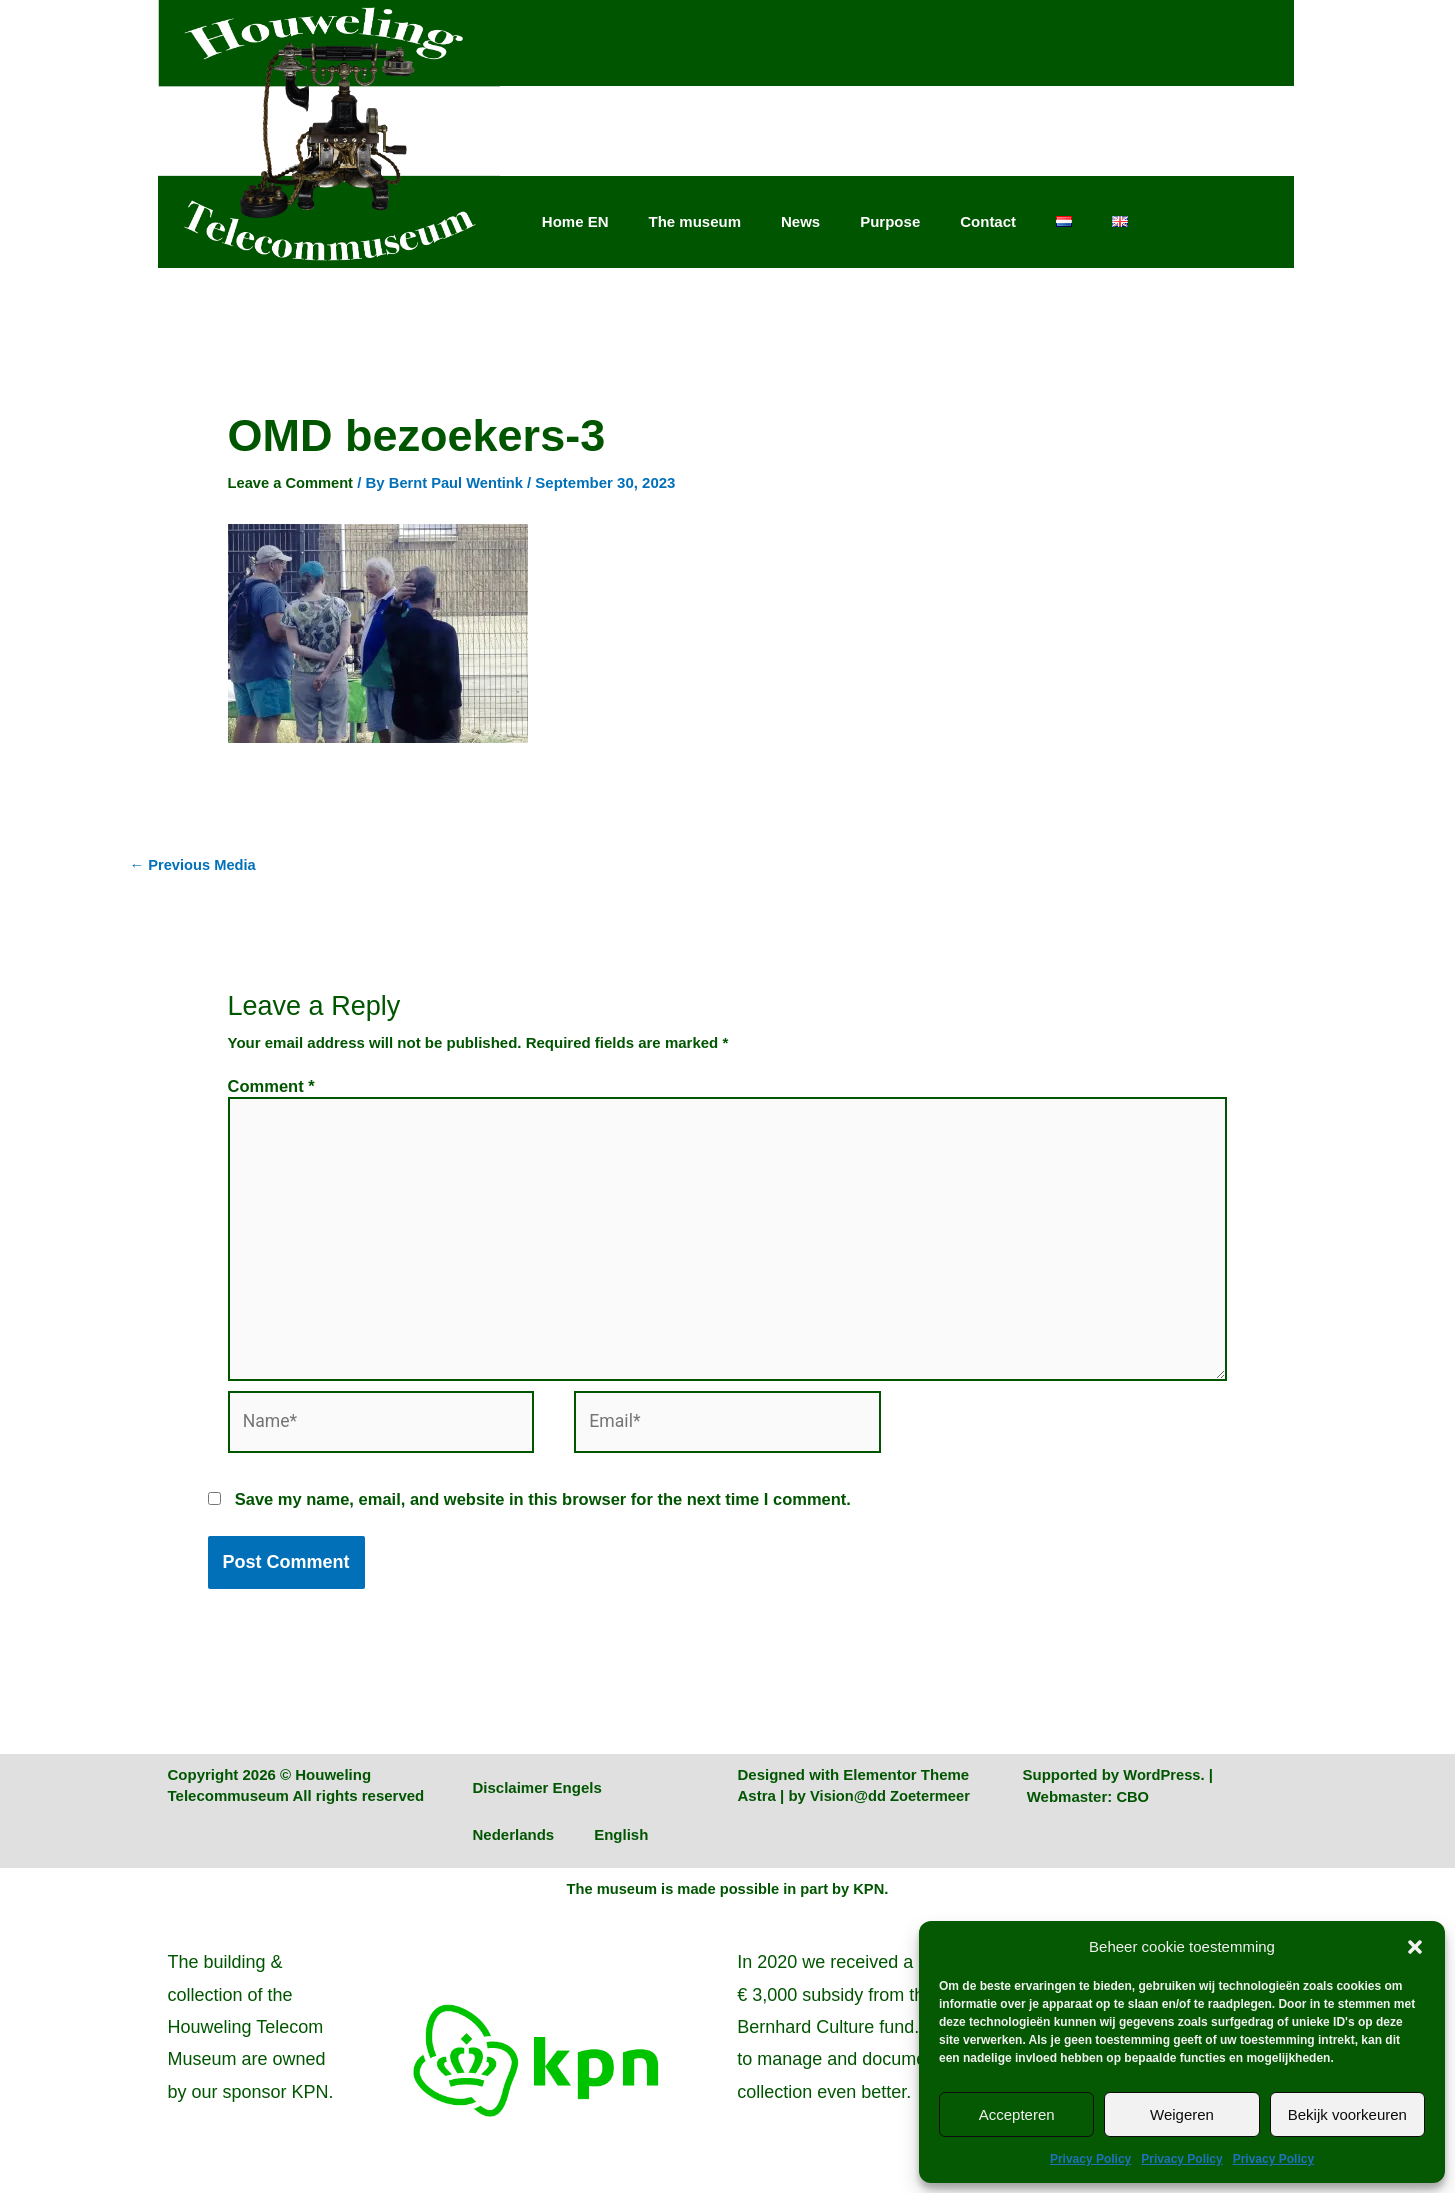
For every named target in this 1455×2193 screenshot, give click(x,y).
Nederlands (514, 1842)
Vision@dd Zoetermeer (892, 1803)
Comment (271, 1086)
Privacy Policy (1090, 2159)
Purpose (890, 221)
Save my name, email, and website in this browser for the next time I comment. (543, 1507)
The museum (694, 221)
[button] (1415, 1947)
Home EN (575, 221)
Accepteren (1017, 2114)
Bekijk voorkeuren (1347, 2114)
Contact (988, 221)
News (800, 221)
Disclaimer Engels (537, 1795)
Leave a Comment (292, 482)
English (621, 1842)
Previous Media (194, 865)
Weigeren (1182, 2114)
